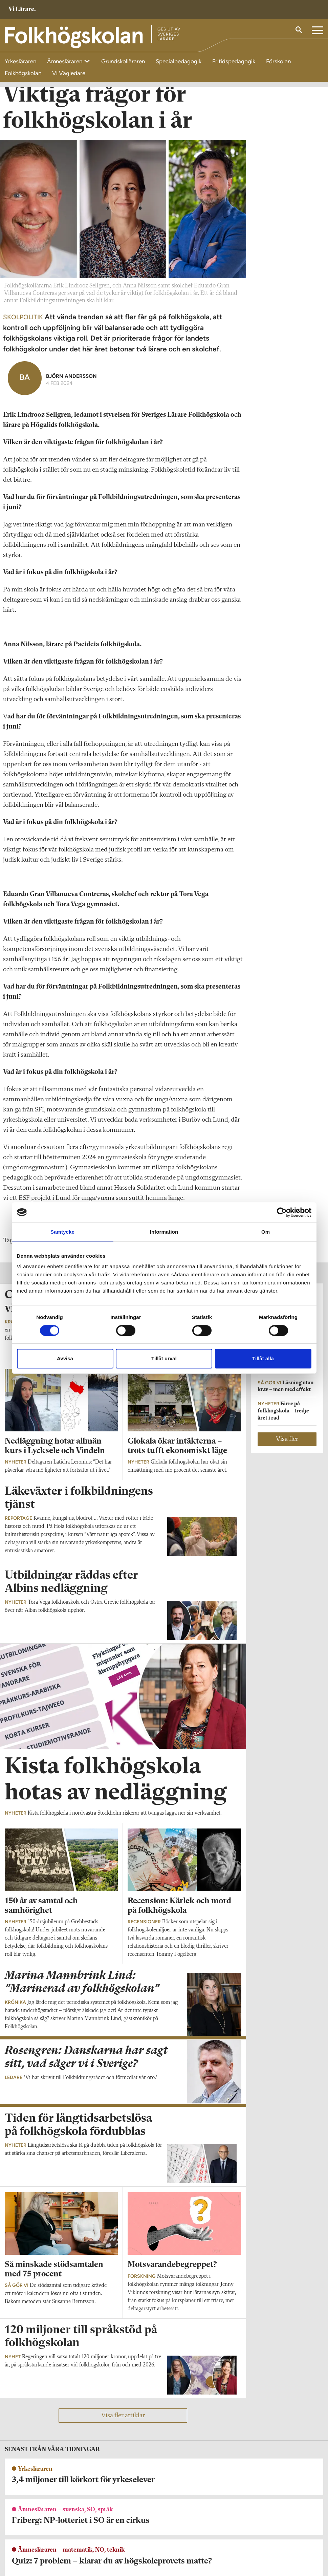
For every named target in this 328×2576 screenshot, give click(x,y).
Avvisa (65, 1358)
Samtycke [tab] (62, 1232)
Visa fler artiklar (123, 2429)
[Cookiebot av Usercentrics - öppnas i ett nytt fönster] (281, 1212)
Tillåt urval (164, 1358)
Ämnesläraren (65, 61)
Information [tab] (164, 1232)
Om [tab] (265, 1232)
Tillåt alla (263, 1358)
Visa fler (287, 1453)
